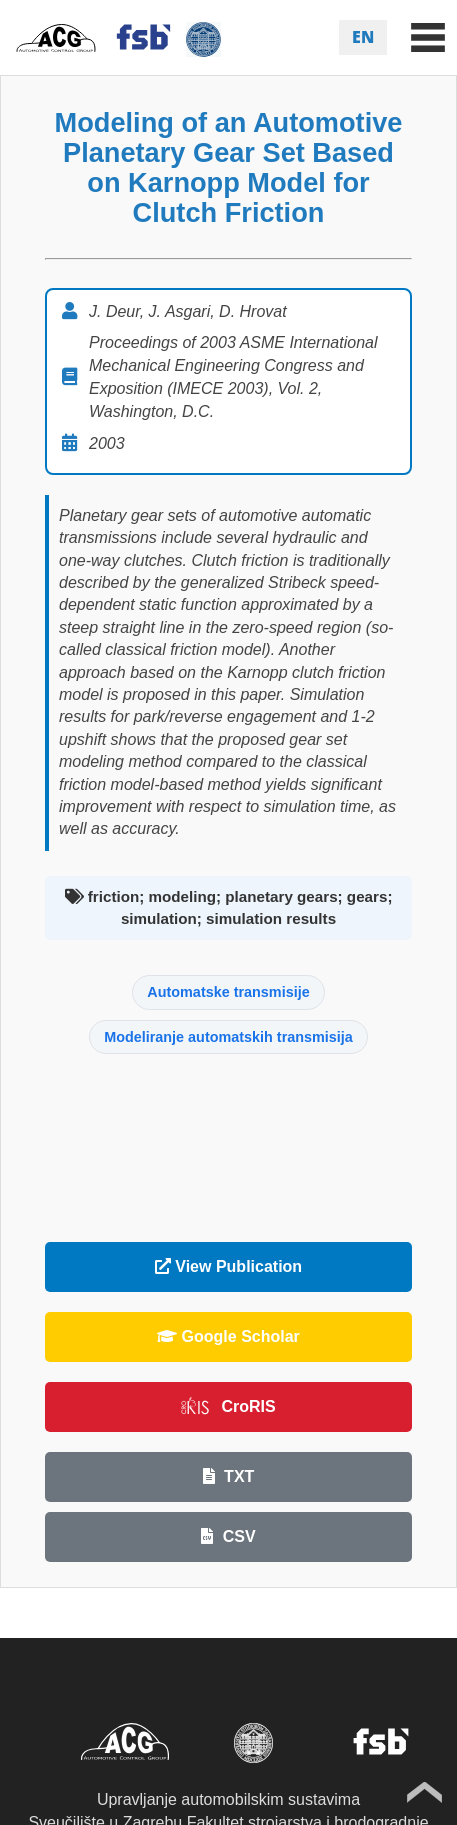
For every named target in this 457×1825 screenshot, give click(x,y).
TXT (229, 1476)
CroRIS (228, 1406)
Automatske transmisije (228, 992)
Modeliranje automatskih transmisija (228, 1037)
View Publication (228, 1266)
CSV (228, 1536)
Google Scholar (228, 1336)
